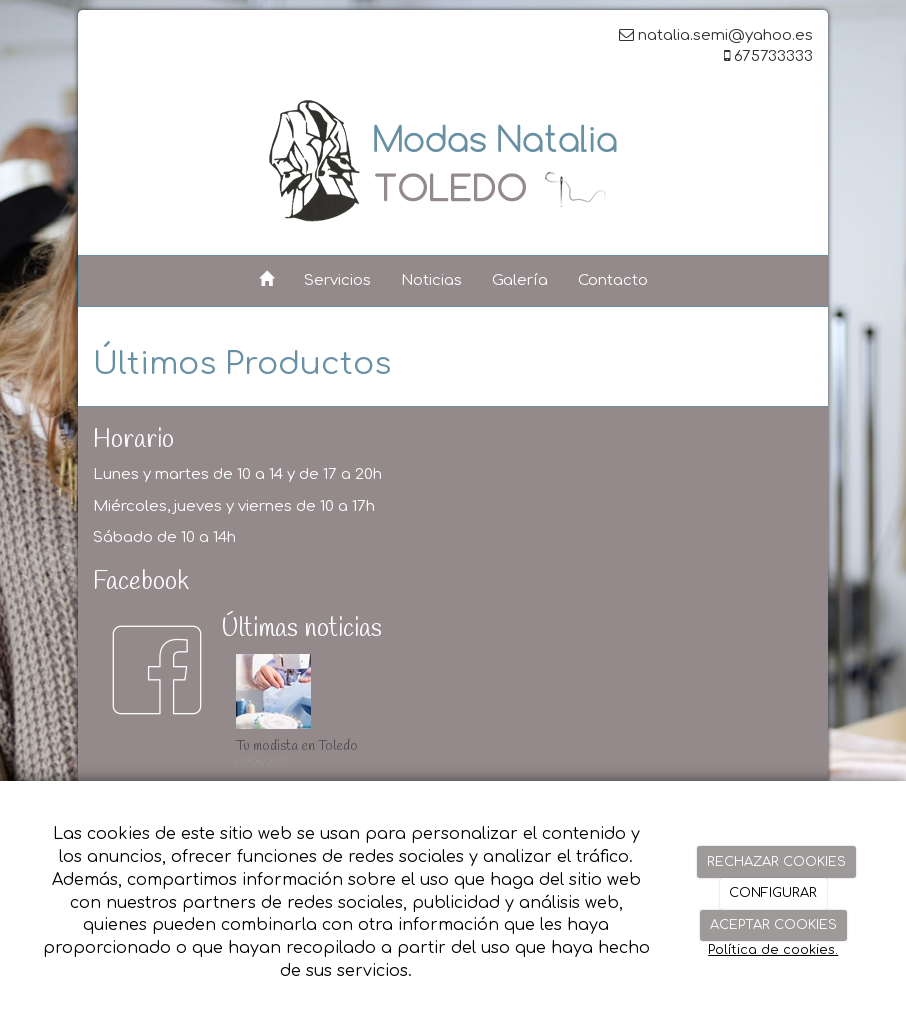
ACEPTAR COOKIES (773, 925)
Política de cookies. (773, 950)
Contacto (613, 280)
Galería (520, 280)
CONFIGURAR (773, 893)
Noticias (431, 280)
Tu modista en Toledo (297, 746)
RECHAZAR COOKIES (776, 862)
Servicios (337, 280)
